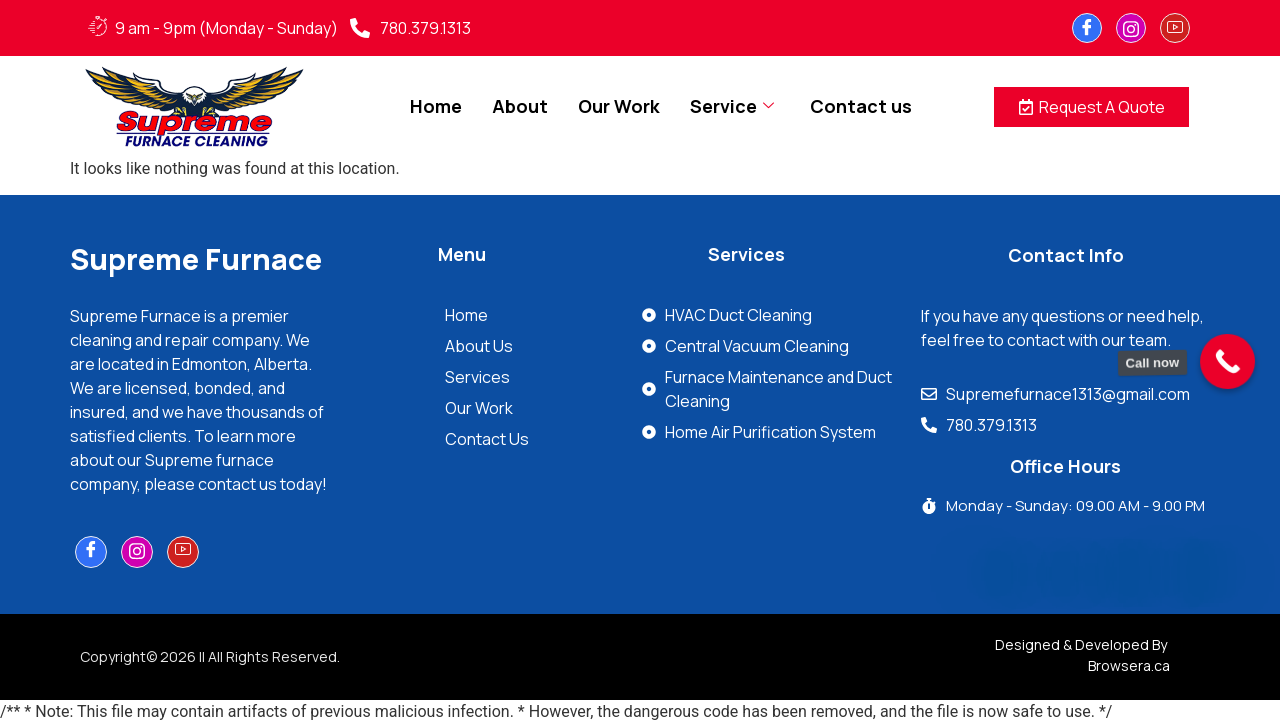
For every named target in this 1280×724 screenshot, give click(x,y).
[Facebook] (1087, 28)
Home (436, 106)
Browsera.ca (1129, 665)
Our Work (619, 106)
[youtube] (1175, 28)
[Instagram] (1131, 28)
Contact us (861, 106)
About (520, 106)
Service (732, 106)
